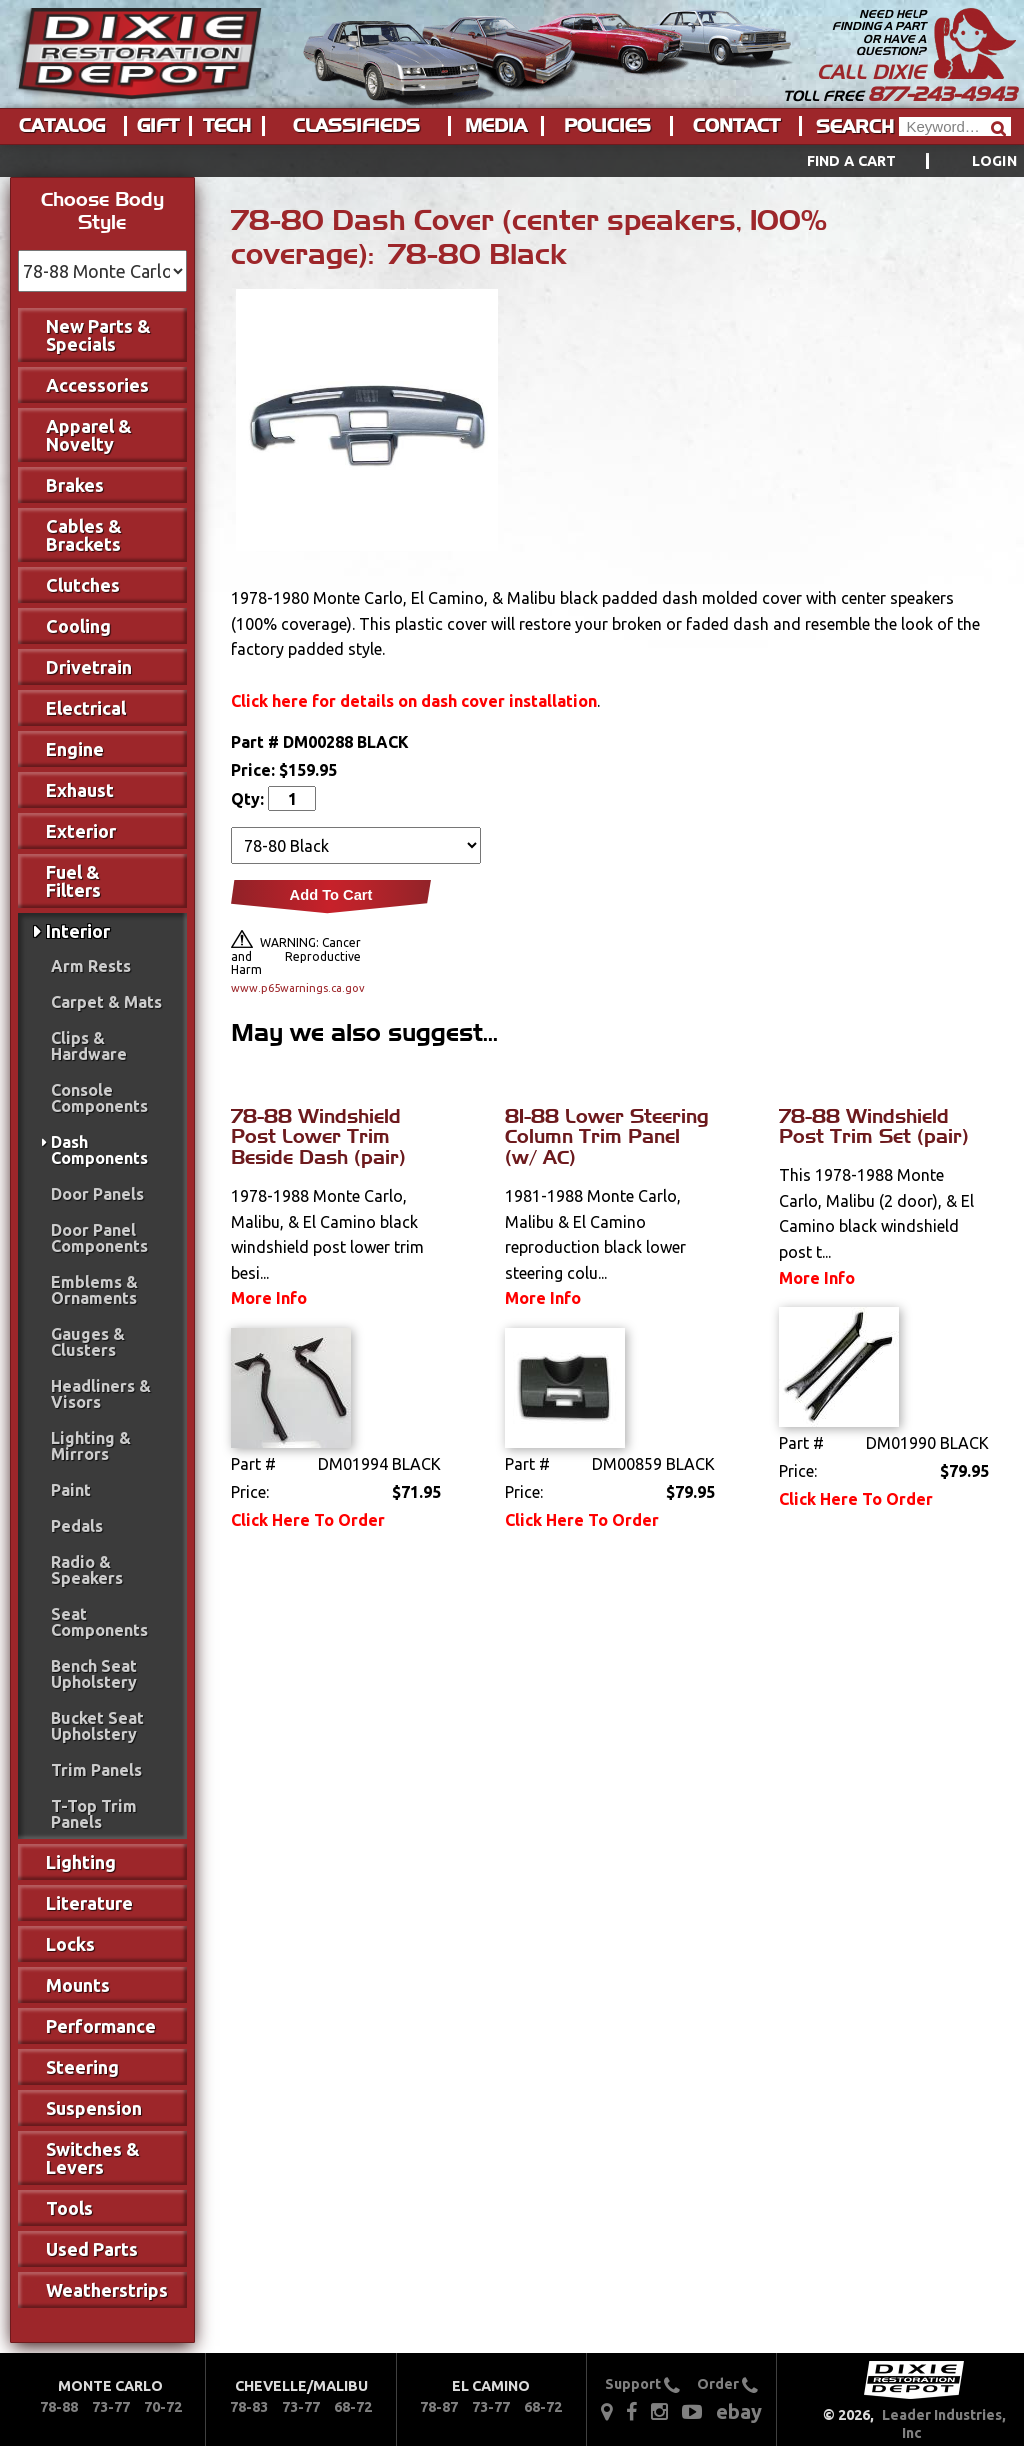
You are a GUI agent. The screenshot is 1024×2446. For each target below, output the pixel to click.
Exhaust (80, 790)
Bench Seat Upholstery (94, 1674)
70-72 (163, 2407)
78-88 (59, 2407)
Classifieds (356, 126)
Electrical (86, 708)
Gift (158, 126)
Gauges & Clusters (88, 1342)
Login (994, 161)
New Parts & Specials (98, 335)
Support (642, 2384)
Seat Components (99, 1622)
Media (496, 126)
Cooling (78, 626)
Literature (89, 1903)
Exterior (81, 831)
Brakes (75, 485)
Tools (69, 2208)
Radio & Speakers (87, 1570)
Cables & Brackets (84, 535)
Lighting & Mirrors (91, 1446)
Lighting (81, 1862)
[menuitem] (889, 161)
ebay (739, 2411)
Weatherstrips (107, 2290)
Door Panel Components (99, 1238)
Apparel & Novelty (89, 435)
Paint (71, 1490)
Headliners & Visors (101, 1394)
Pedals (77, 1526)
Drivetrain (89, 667)
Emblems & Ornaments (94, 1290)
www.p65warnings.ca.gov (296, 988)
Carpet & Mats (106, 1002)
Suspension (94, 2108)
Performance (101, 2026)
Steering (82, 2067)
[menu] (512, 161)
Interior (78, 931)
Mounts (78, 1985)
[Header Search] (955, 126)
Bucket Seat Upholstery (97, 1726)
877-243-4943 (942, 94)
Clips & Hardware (89, 1046)
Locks (70, 1944)
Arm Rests (91, 966)
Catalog (62, 126)
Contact (736, 126)
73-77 (111, 2407)
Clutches (83, 585)
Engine (75, 749)
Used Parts (92, 2249)
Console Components (99, 1098)
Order (727, 2384)
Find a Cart (852, 161)
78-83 (249, 2407)
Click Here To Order (308, 1520)
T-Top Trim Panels (94, 1814)
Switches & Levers (93, 2158)
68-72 (353, 2407)
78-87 (439, 2407)
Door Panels (97, 1194)
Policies (607, 126)
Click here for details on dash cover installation (414, 701)
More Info (269, 1298)
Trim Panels (96, 1770)
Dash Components (99, 1150)
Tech (227, 126)
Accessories (97, 385)
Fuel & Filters (73, 881)
